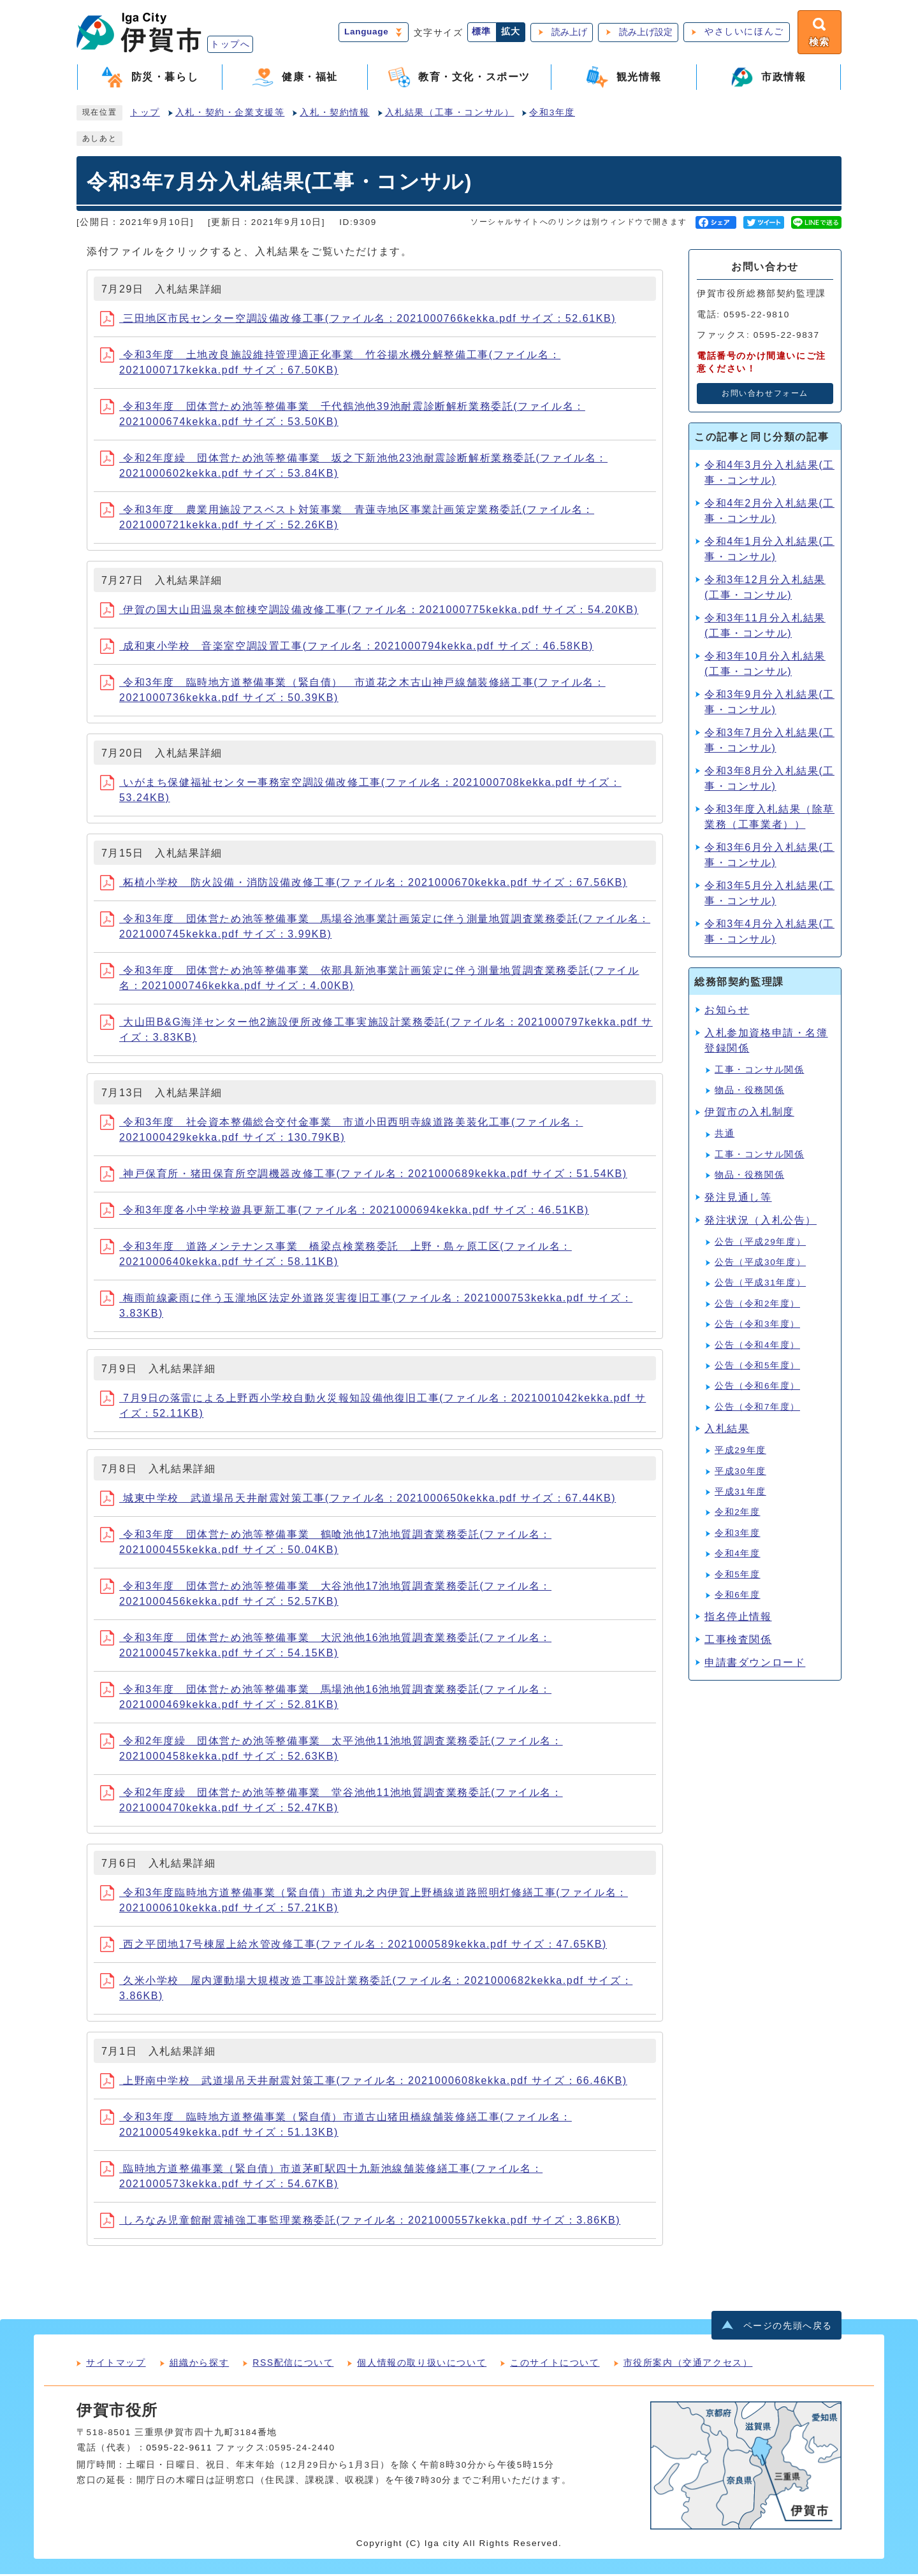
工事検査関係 (738, 1641)
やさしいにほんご (742, 33)
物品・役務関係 (749, 1092)
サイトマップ (116, 2364)
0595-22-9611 (179, 2449)
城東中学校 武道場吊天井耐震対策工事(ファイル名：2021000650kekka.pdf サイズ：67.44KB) (358, 1499)
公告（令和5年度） (757, 1367)
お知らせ (726, 1011)
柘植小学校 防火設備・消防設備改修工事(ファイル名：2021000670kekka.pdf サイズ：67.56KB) (363, 884)
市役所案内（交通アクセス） (688, 2364)
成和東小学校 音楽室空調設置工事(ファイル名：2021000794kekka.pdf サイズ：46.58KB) (347, 647)
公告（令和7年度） (757, 1409)
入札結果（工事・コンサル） (449, 114)
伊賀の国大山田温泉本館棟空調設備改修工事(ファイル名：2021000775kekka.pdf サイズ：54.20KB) (369, 611)
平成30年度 (740, 1472)
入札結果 (726, 1430)
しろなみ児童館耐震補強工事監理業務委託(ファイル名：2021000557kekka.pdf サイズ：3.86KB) (360, 2222)
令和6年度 (738, 1597)
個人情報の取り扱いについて (421, 2364)
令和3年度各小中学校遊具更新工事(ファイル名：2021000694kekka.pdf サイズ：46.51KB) (344, 1211)
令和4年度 (738, 1555)
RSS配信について (292, 2364)
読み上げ (567, 33)
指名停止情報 (738, 1618)
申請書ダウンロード (754, 1664)
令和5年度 (738, 1576)
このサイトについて (554, 2364)
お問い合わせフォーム (765, 395)
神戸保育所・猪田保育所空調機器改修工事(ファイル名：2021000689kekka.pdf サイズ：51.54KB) (363, 1175)
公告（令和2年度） (757, 1305)
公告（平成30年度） (760, 1264)
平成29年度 (740, 1452)
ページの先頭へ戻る (788, 2327)
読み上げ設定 (644, 33)
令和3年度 (552, 114)
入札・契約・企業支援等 (230, 114)
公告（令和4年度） (757, 1346)
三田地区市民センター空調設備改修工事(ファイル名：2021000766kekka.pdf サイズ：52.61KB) (358, 320)
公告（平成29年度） (760, 1243)
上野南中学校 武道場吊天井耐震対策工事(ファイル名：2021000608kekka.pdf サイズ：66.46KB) (363, 2082)
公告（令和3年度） (757, 1326)
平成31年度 (740, 1493)
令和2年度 (738, 1514)
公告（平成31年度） (760, 1284)
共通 (724, 1135)
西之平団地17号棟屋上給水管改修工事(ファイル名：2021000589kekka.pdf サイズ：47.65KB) (353, 1946)
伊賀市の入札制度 (749, 1113)
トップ (145, 114)
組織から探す (199, 2364)
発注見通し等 (738, 1198)
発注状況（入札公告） (760, 1221)
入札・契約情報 (334, 114)
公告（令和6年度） (757, 1388)
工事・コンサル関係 (759, 1071)
